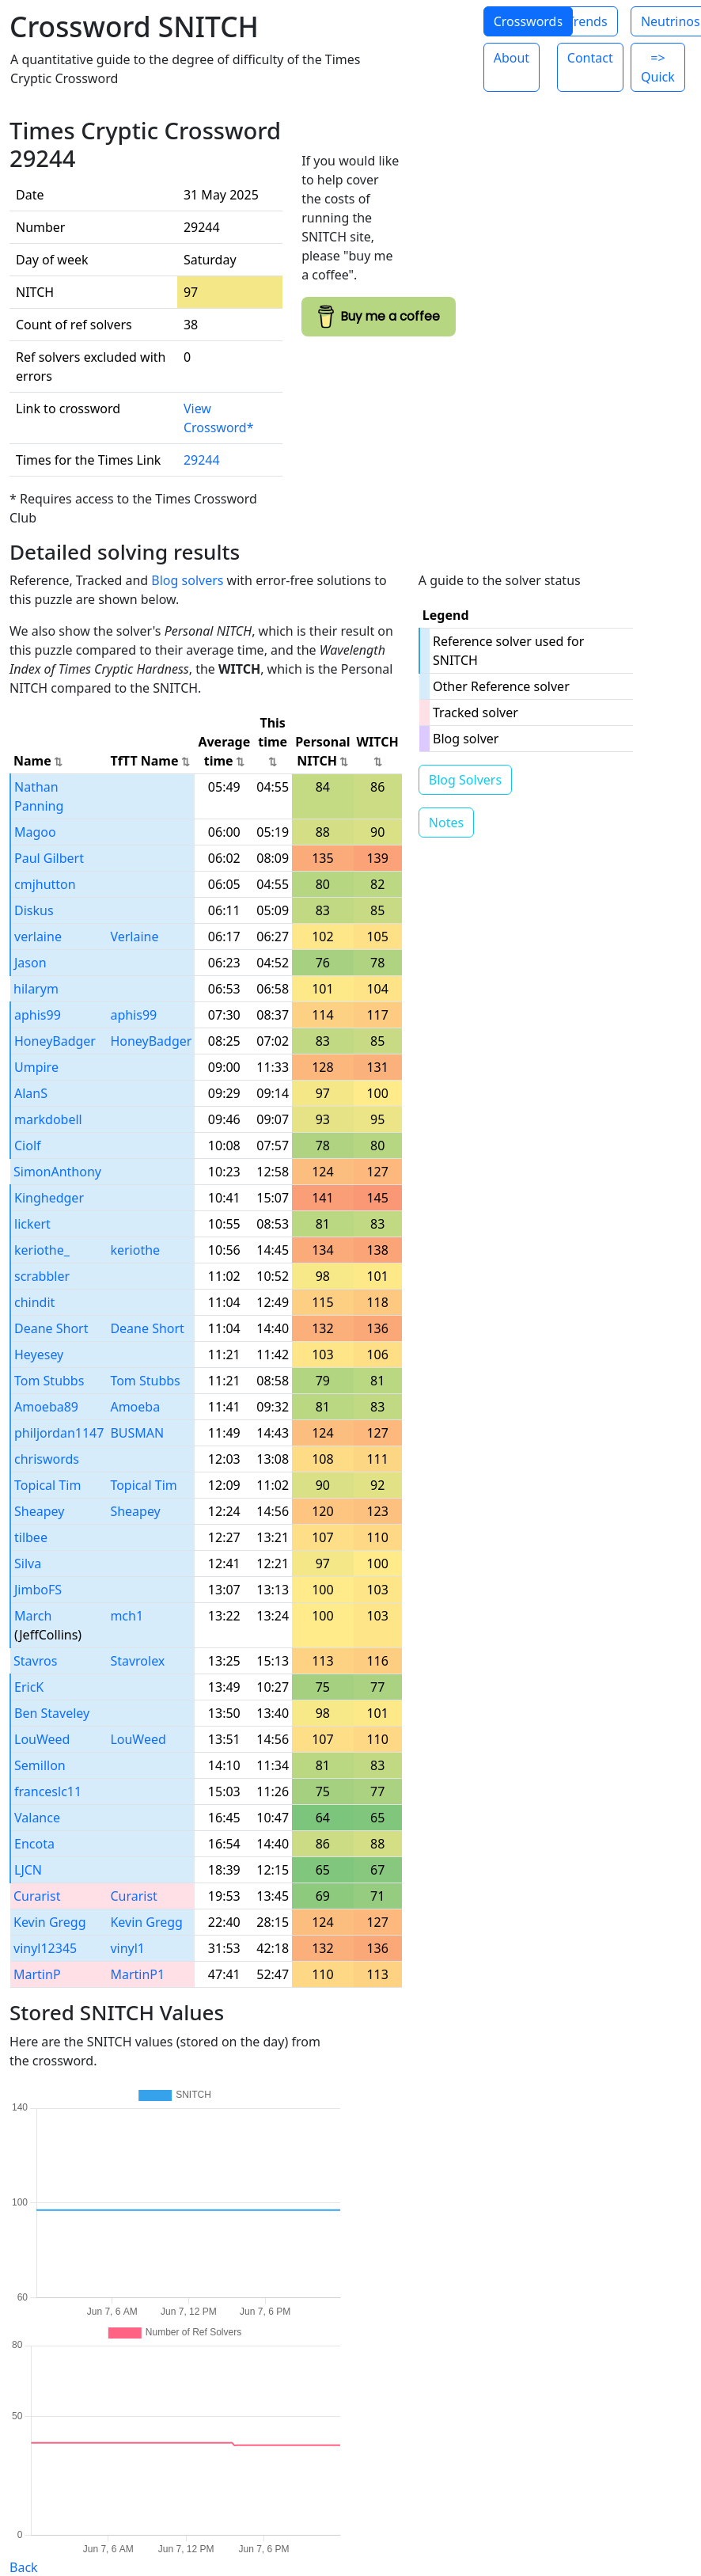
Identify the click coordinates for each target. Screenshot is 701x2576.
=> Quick (658, 67)
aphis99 (37, 1015)
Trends (587, 21)
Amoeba (135, 1406)
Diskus (34, 910)
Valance (37, 1817)
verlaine (38, 936)
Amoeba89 (46, 1406)
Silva (27, 1563)
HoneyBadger (55, 1041)
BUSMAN (137, 1433)
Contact (590, 57)
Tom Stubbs (49, 1380)
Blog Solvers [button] (465, 779)
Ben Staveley (51, 1713)
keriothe (135, 1250)
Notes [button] (446, 822)
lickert (32, 1224)
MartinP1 (137, 1974)
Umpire (36, 1067)
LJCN (28, 1870)
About (511, 57)
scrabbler (42, 1276)
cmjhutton (45, 884)
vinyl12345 (45, 1948)
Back (23, 2567)
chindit (34, 1302)
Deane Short (51, 1328)
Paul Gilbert (49, 858)
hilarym (36, 988)
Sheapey (39, 1511)
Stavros (35, 1661)
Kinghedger (49, 1197)
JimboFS (38, 1589)
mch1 (126, 1615)
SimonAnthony (57, 1171)
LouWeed (42, 1739)
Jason (30, 962)
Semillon (40, 1765)
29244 (202, 460)
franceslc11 (47, 1791)
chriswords (46, 1459)
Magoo (35, 832)
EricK (29, 1687)
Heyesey (38, 1354)
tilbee (30, 1537)
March (32, 1615)
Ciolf (27, 1145)
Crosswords (528, 21)
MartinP (37, 1974)
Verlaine (134, 936)
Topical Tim (47, 1485)
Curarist (36, 1896)
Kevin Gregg (49, 1922)
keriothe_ (42, 1250)
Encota (34, 1843)
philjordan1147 (59, 1433)
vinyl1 (127, 1948)
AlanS (30, 1093)
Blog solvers (187, 580)
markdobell (48, 1119)
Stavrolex (137, 1661)
